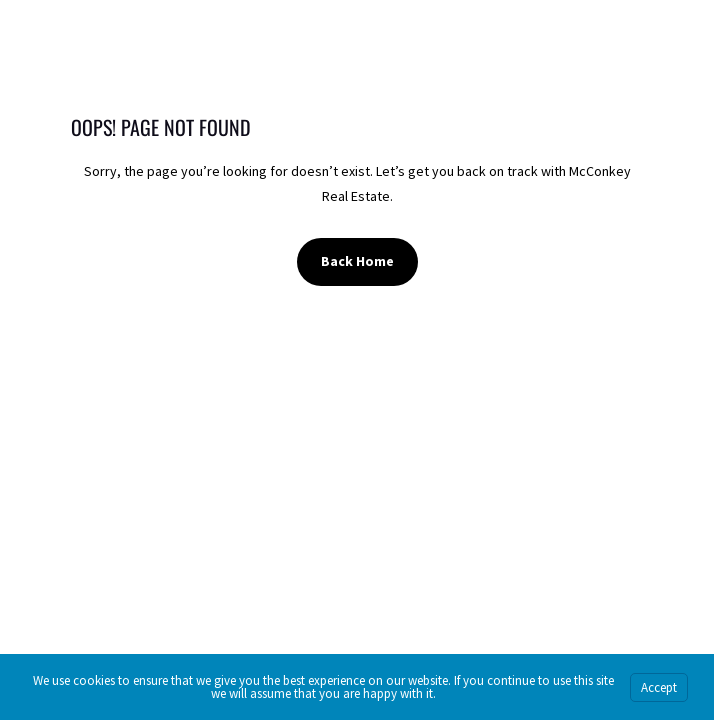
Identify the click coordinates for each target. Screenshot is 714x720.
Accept (659, 687)
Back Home (357, 261)
